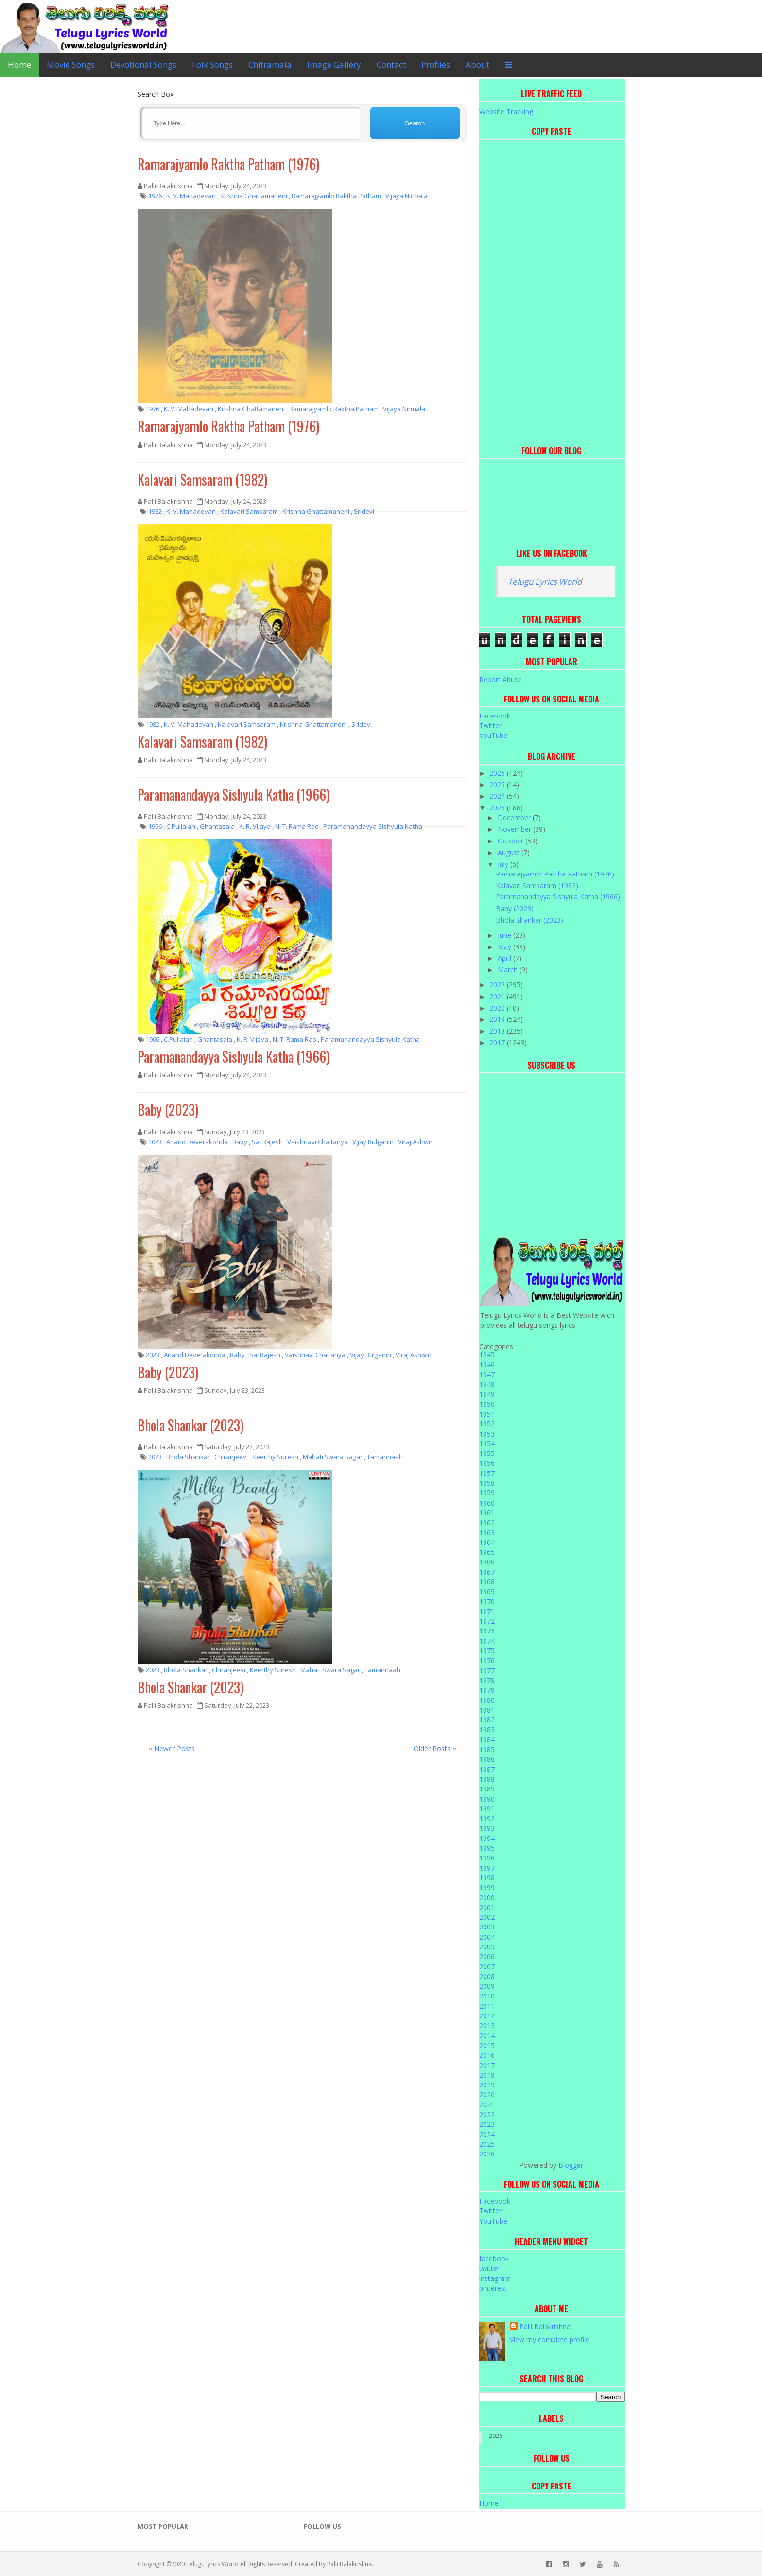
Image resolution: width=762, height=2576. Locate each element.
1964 (487, 1542)
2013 (487, 2025)
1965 (487, 1552)
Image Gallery (334, 64)
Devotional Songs (143, 64)
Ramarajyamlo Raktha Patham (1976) (228, 164)
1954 (487, 1443)
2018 (498, 1030)
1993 (487, 1828)
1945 (487, 1354)
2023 (498, 807)
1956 (487, 1463)
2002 (487, 1917)
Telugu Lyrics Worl (542, 581)
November (515, 829)
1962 (487, 1522)
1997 (487, 1868)
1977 (487, 1670)
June (505, 935)
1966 (487, 1561)
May (505, 946)
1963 (487, 1532)
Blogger (570, 2165)
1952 (487, 1423)
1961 (487, 1512)
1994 (487, 1838)
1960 (487, 1502)
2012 (487, 2015)
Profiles (435, 64)
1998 (487, 1877)
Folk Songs (212, 64)
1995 (487, 1848)
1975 (487, 1650)
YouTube (493, 735)
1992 (487, 1818)
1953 (487, 1433)
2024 (498, 796)
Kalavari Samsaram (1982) (202, 480)
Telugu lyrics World (212, 2564)
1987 (487, 1769)
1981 (487, 1710)
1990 (487, 1799)
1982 (487, 1719)
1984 (487, 1739)
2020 (498, 1008)
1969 (487, 1591)
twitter (489, 2268)
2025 (498, 784)
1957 (487, 1473)
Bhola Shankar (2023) (190, 1425)
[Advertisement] (552, 290)
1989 (487, 1788)
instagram (495, 2278)
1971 (487, 1611)
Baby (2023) (168, 1110)
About (477, 64)
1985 (487, 1749)
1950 (487, 1404)
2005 (487, 1946)
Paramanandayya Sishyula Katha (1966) (233, 795)
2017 (498, 1042)
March (509, 969)
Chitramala (270, 64)
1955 (487, 1453)
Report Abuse (500, 679)
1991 (487, 1808)
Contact (391, 64)
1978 (487, 1680)
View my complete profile (549, 2339)
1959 (487, 1492)
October (511, 840)
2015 (487, 2045)
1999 (487, 1887)
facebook (494, 2258)
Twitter (490, 725)
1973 (487, 1630)
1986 (487, 1759)
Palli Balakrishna (545, 2326)
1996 (487, 1857)
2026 (498, 773)
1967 (487, 1572)
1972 (487, 1621)
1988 (487, 1779)
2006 (487, 1956)
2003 (487, 1926)
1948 (487, 1384)
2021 (498, 996)
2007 (487, 1966)
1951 (487, 1414)
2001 (487, 1907)
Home (19, 64)
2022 (498, 984)
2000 (487, 1897)
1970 (487, 1601)
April (505, 958)
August (509, 852)
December (515, 817)
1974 (487, 1641)
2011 (487, 2006)
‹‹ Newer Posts (171, 1748)
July (504, 864)
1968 (487, 1581)
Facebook (494, 715)
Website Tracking (506, 111)
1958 (487, 1483)
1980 (487, 1700)
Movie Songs (71, 64)
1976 (487, 1660)
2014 (487, 2035)
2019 (498, 1019)
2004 (487, 1937)
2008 (487, 1976)
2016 (487, 2055)
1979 (487, 1690)
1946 (487, 1364)
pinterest (493, 2288)
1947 (487, 1374)
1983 (487, 1729)
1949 (487, 1394)
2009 (487, 1986)
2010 (487, 1995)
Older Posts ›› (435, 1748)
